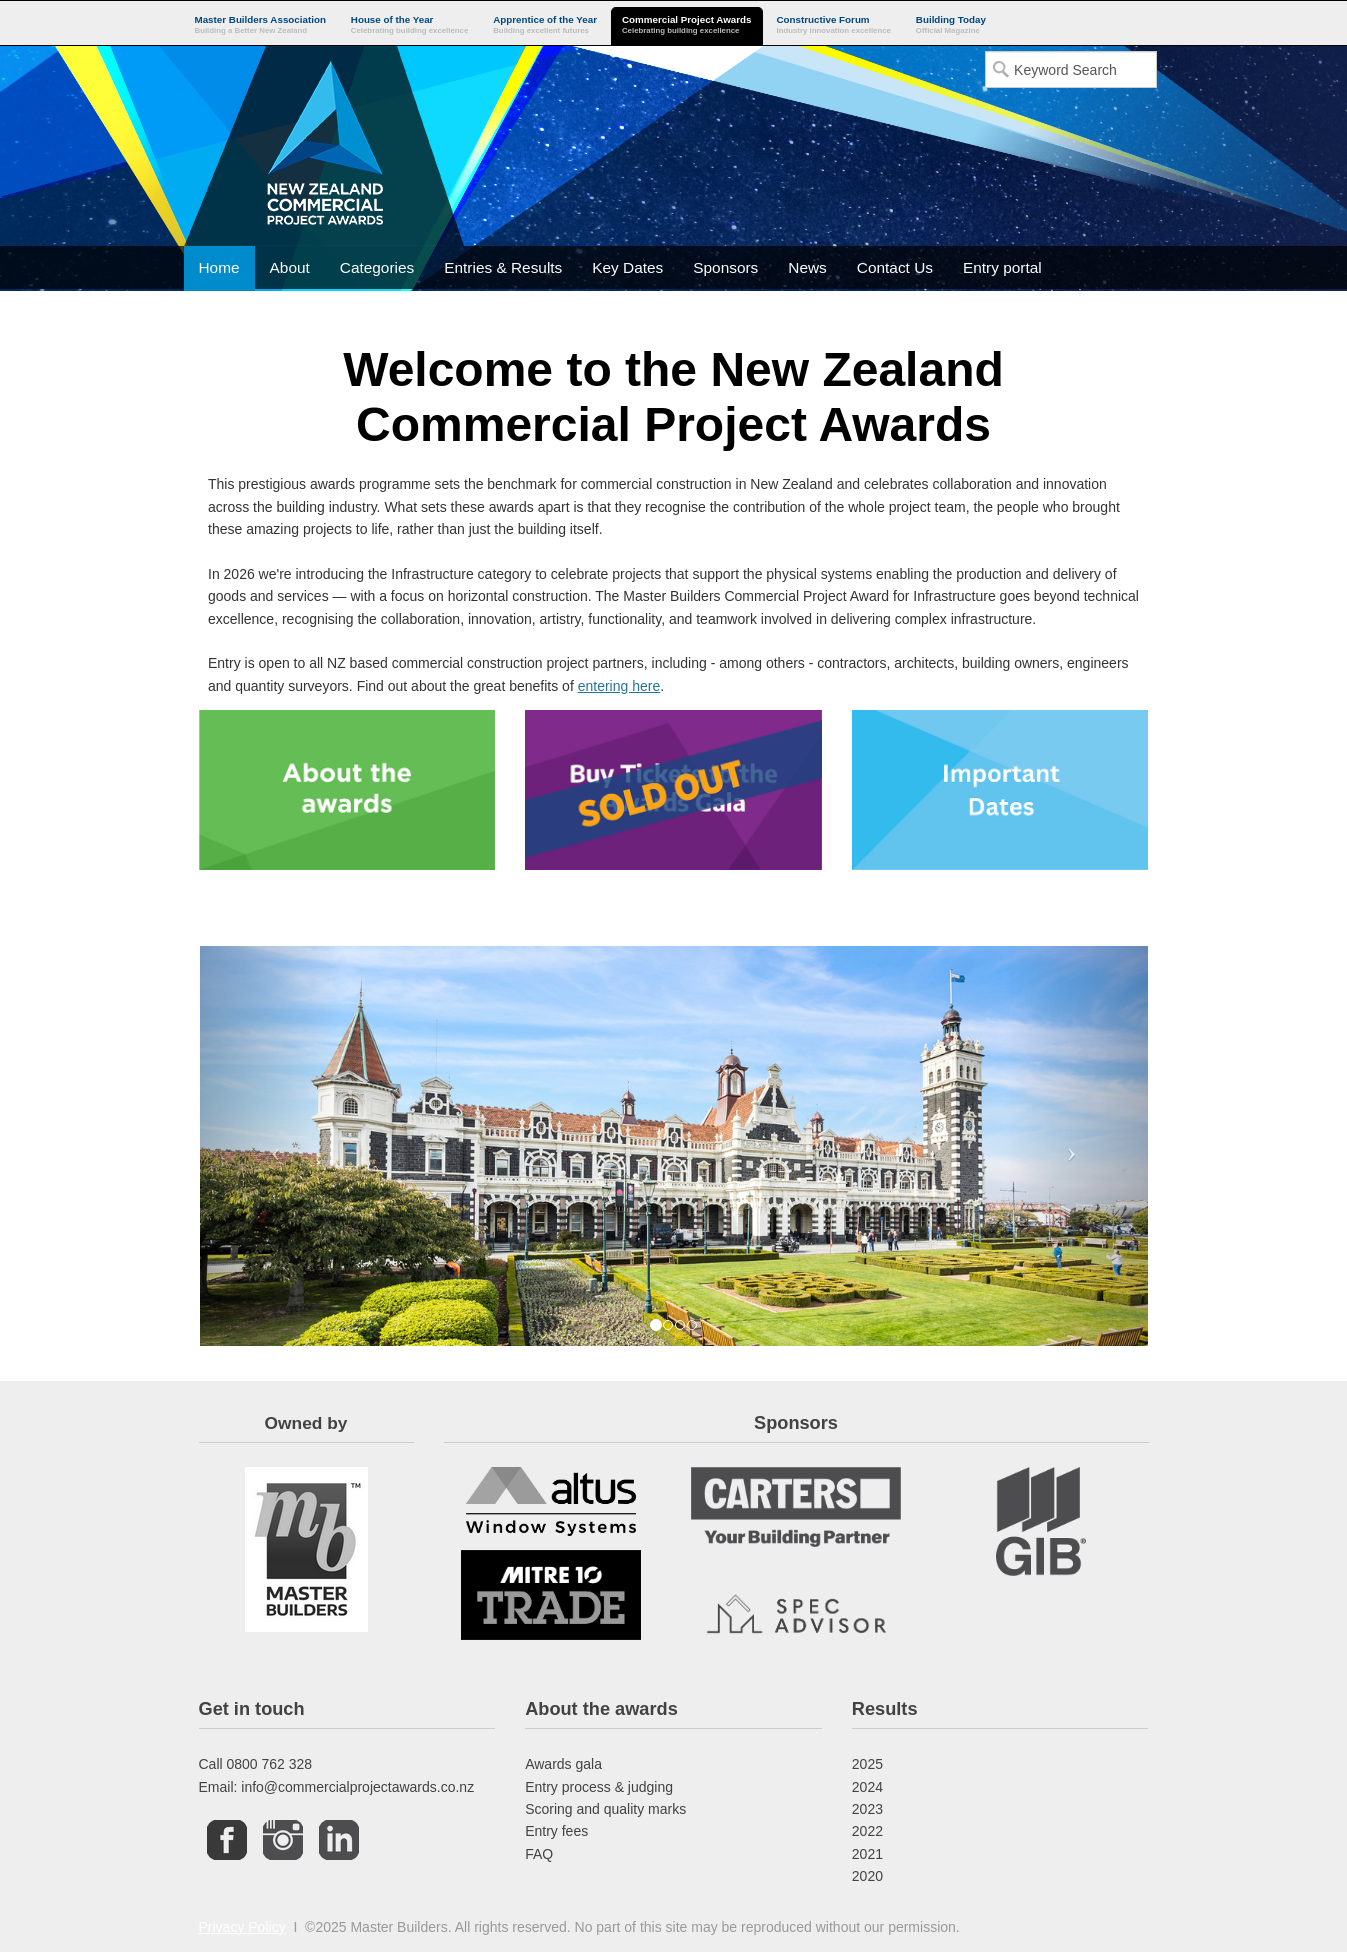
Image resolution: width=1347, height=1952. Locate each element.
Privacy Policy (242, 1927)
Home (219, 267)
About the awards (601, 1709)
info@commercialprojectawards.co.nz (357, 1787)
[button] (271, 1146)
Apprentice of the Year (545, 25)
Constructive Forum (834, 25)
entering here (619, 686)
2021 (867, 1854)
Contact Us (895, 267)
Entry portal (1002, 267)
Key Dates (627, 267)
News (807, 267)
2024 (867, 1787)
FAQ (539, 1854)
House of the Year (409, 25)
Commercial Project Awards (687, 25)
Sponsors (725, 267)
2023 (867, 1809)
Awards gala (563, 1764)
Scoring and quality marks (605, 1809)
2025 (867, 1764)
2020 (867, 1876)
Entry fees (556, 1831)
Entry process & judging (599, 1787)
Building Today (951, 25)
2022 (867, 1831)
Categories (377, 267)
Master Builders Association (260, 25)
